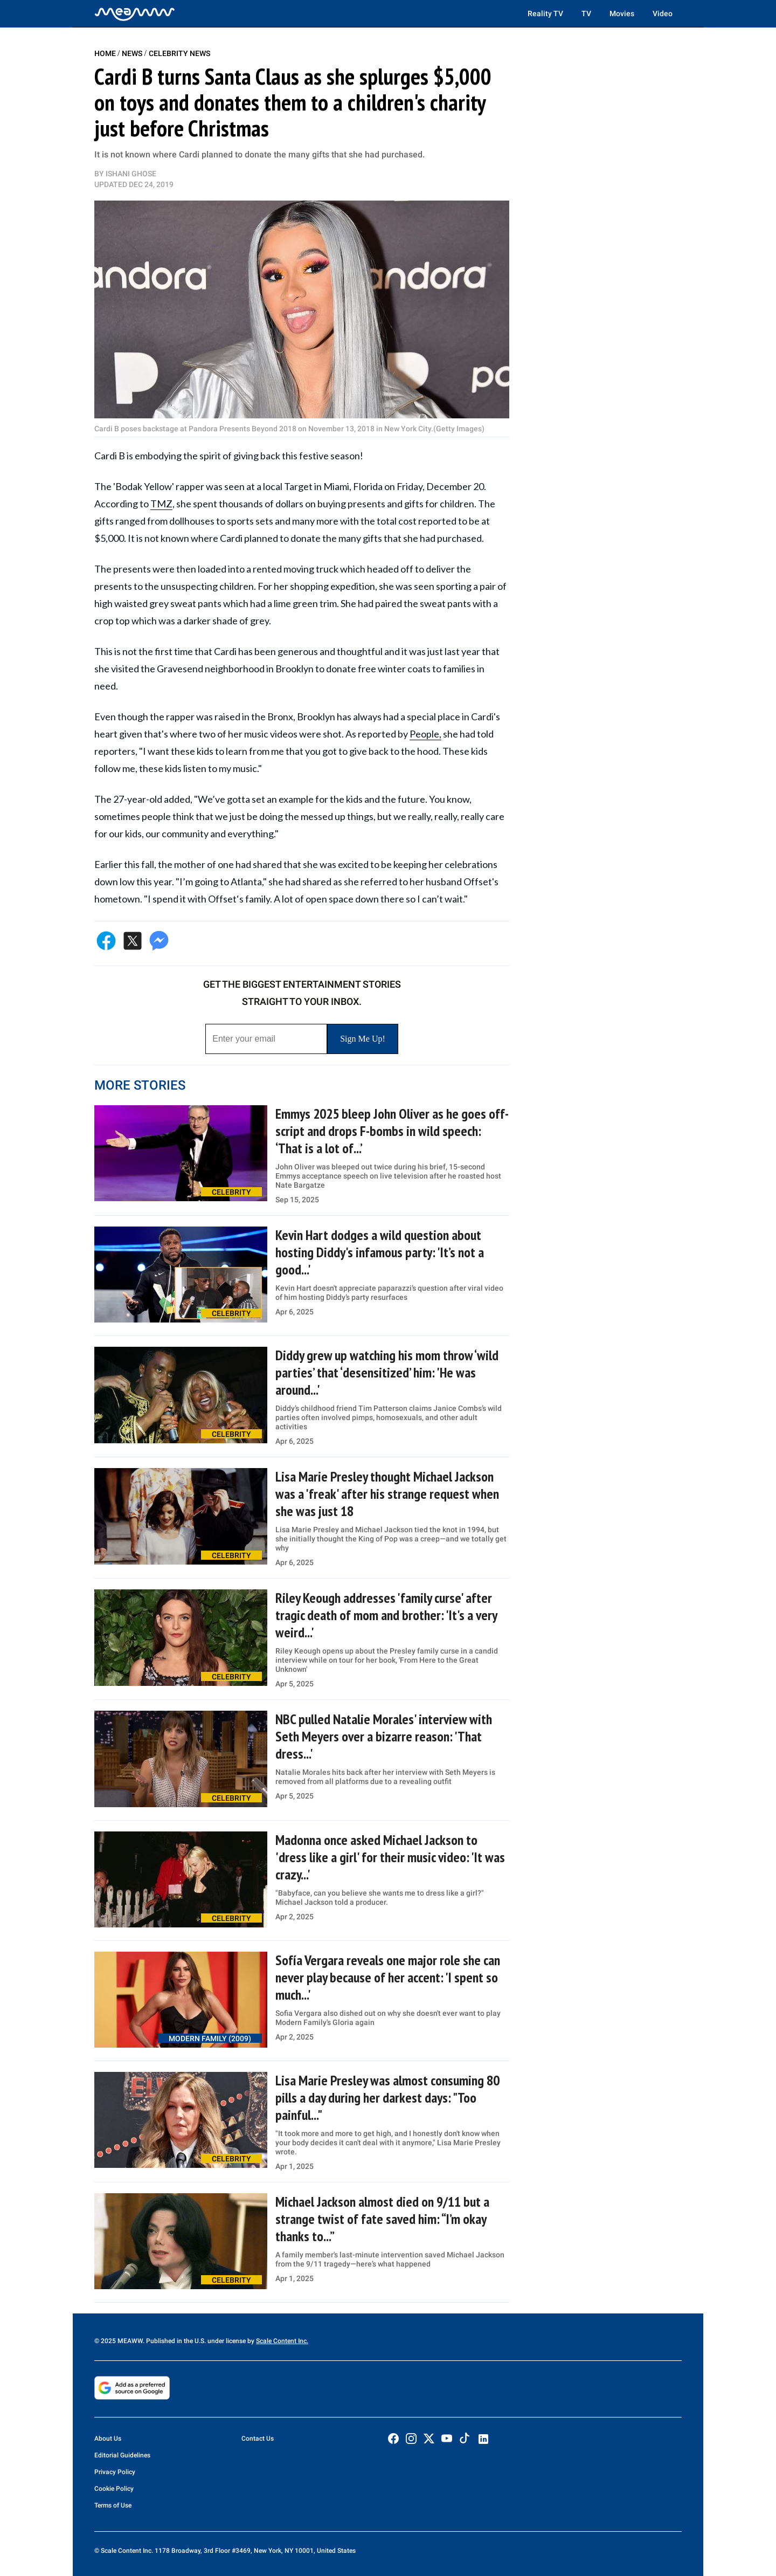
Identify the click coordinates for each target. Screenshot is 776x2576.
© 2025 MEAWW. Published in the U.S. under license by (175, 2341)
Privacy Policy (114, 2472)
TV (586, 13)
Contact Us (257, 2438)
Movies (621, 13)
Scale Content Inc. (282, 2341)
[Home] (134, 13)
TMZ (161, 503)
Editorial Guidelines (122, 2455)
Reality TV (545, 13)
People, (425, 734)
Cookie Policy (114, 2488)
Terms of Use (112, 2505)
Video (663, 13)
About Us (107, 2438)
